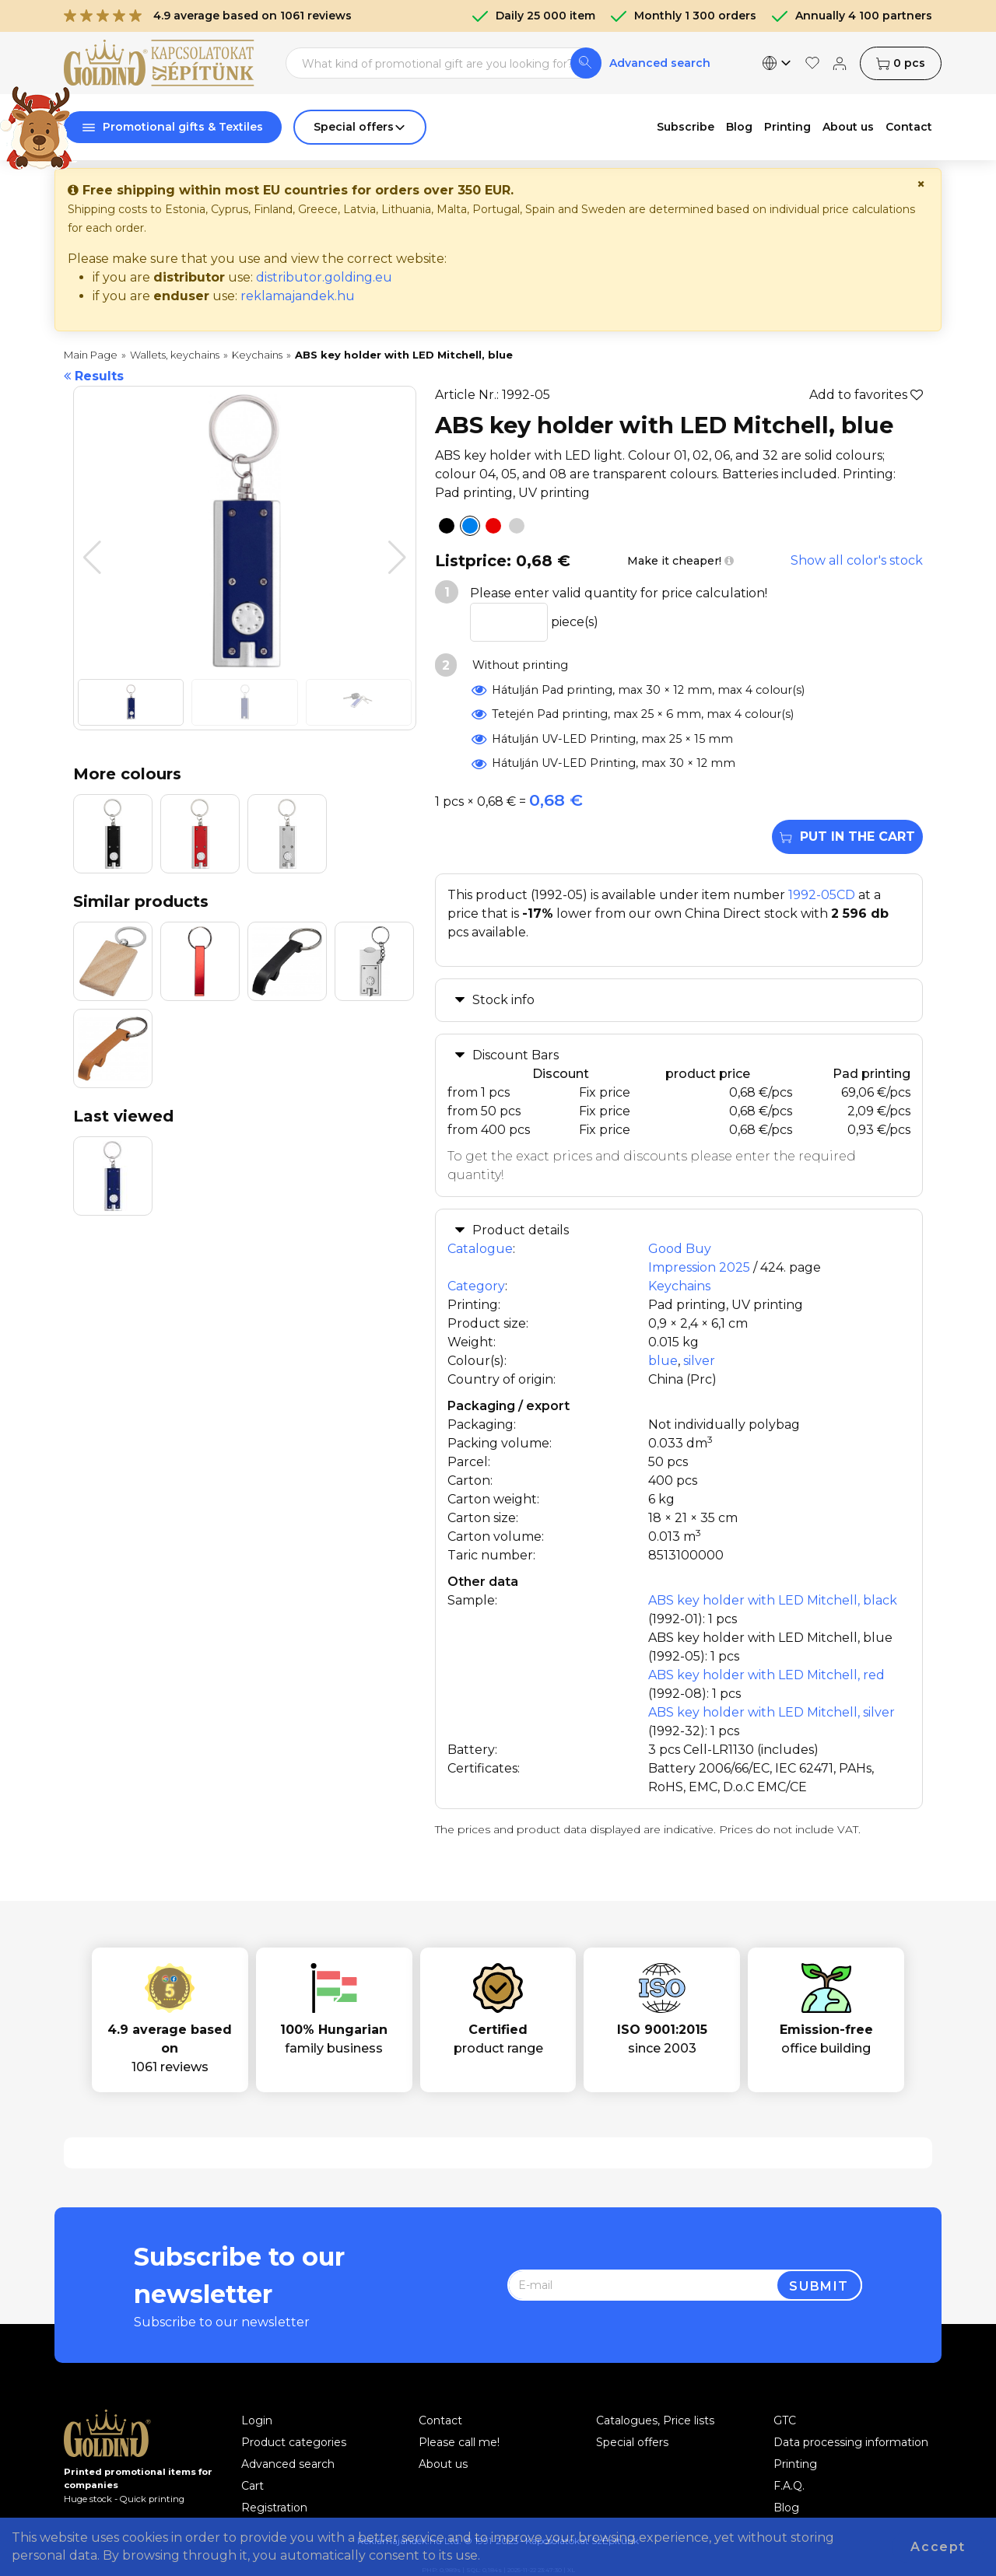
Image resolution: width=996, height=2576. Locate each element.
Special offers (632, 2442)
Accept (938, 2546)
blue (663, 1360)
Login (256, 2420)
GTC (784, 2420)
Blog (786, 2508)
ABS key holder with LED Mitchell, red (766, 1675)
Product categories (293, 2442)
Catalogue (480, 1248)
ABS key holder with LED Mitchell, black (772, 1600)
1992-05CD (821, 894)
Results (94, 376)
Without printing (518, 665)
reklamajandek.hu (297, 296)
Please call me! (459, 2442)
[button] (397, 558)
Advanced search (659, 63)
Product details (520, 1230)
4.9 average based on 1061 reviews (208, 16)
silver (699, 1360)
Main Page (90, 354)
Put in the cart (847, 836)
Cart (252, 2486)
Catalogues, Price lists (655, 2420)
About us (443, 2464)
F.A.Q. (789, 2486)
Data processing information (850, 2442)
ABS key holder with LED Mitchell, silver (771, 1712)
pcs (900, 63)
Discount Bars (515, 1055)
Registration (274, 2508)
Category (476, 1286)
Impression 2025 (699, 1267)
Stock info (503, 999)
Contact (440, 2420)
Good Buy (679, 1248)
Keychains (679, 1286)
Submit (819, 2286)
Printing (795, 2464)
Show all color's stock (857, 560)
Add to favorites (866, 394)
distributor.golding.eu (324, 277)
